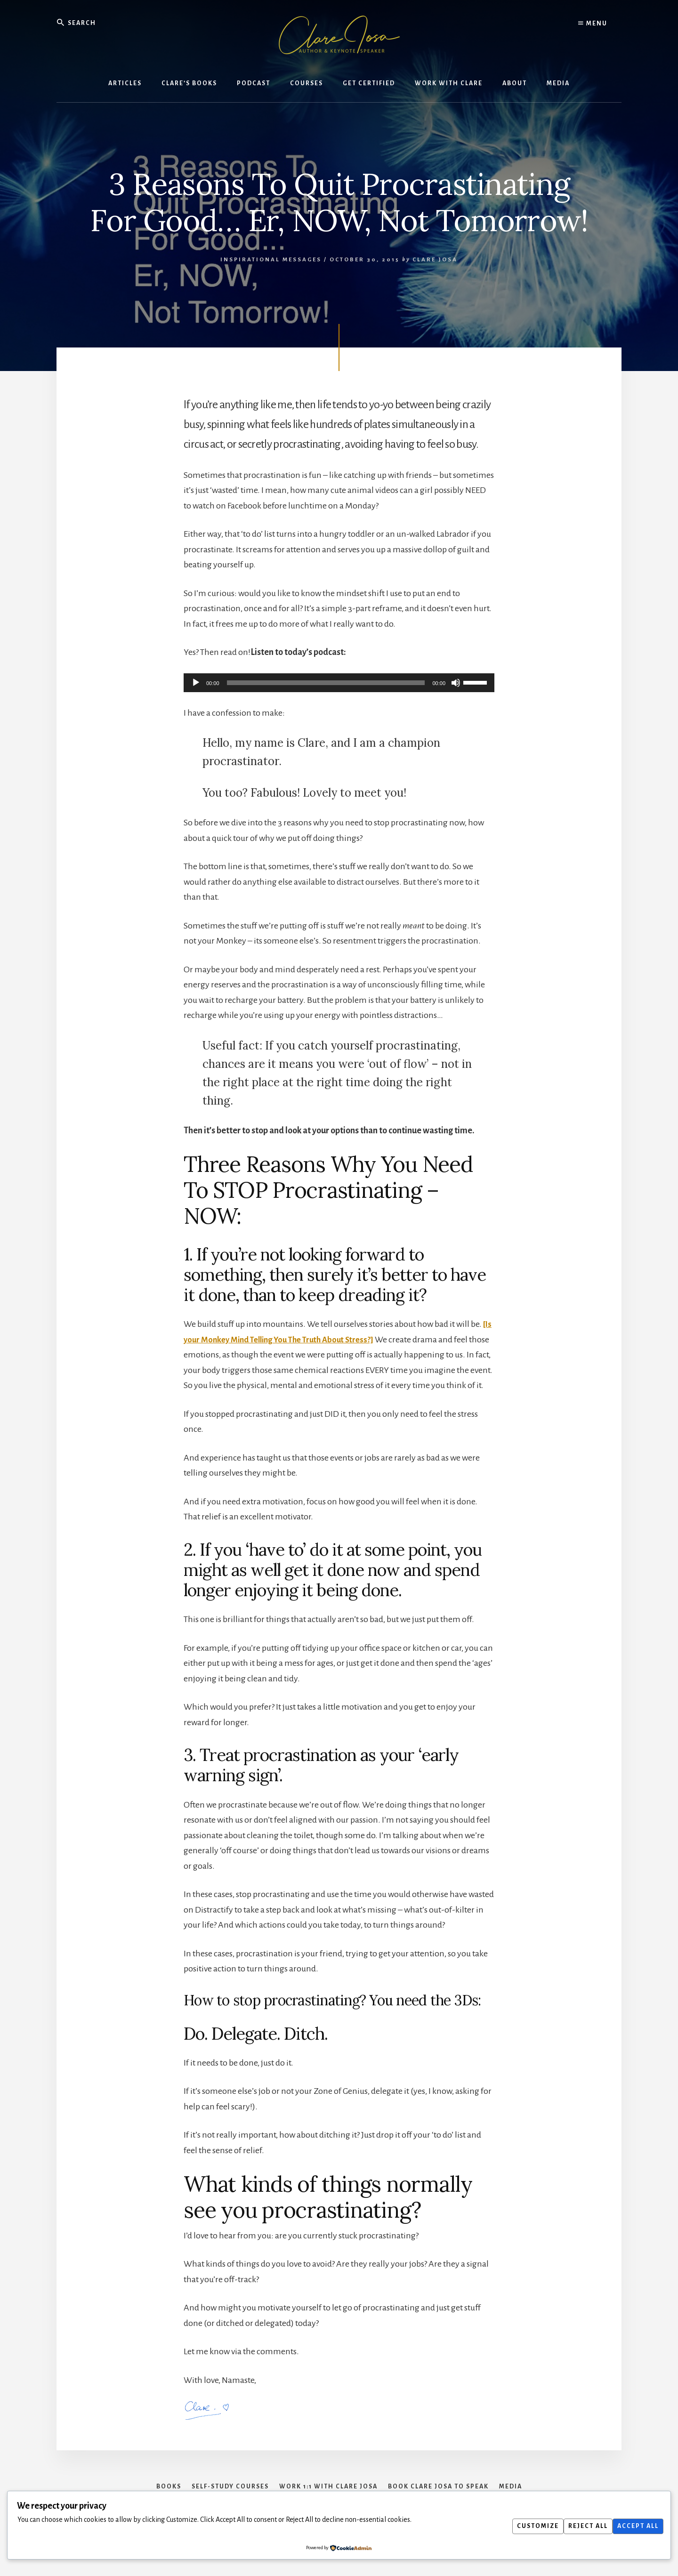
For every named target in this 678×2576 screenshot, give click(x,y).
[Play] (196, 682)
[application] (339, 682)
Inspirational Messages (271, 260)
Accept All (635, 2526)
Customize (526, 2526)
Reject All (581, 2526)
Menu (592, 23)
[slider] (326, 682)
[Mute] (455, 682)
